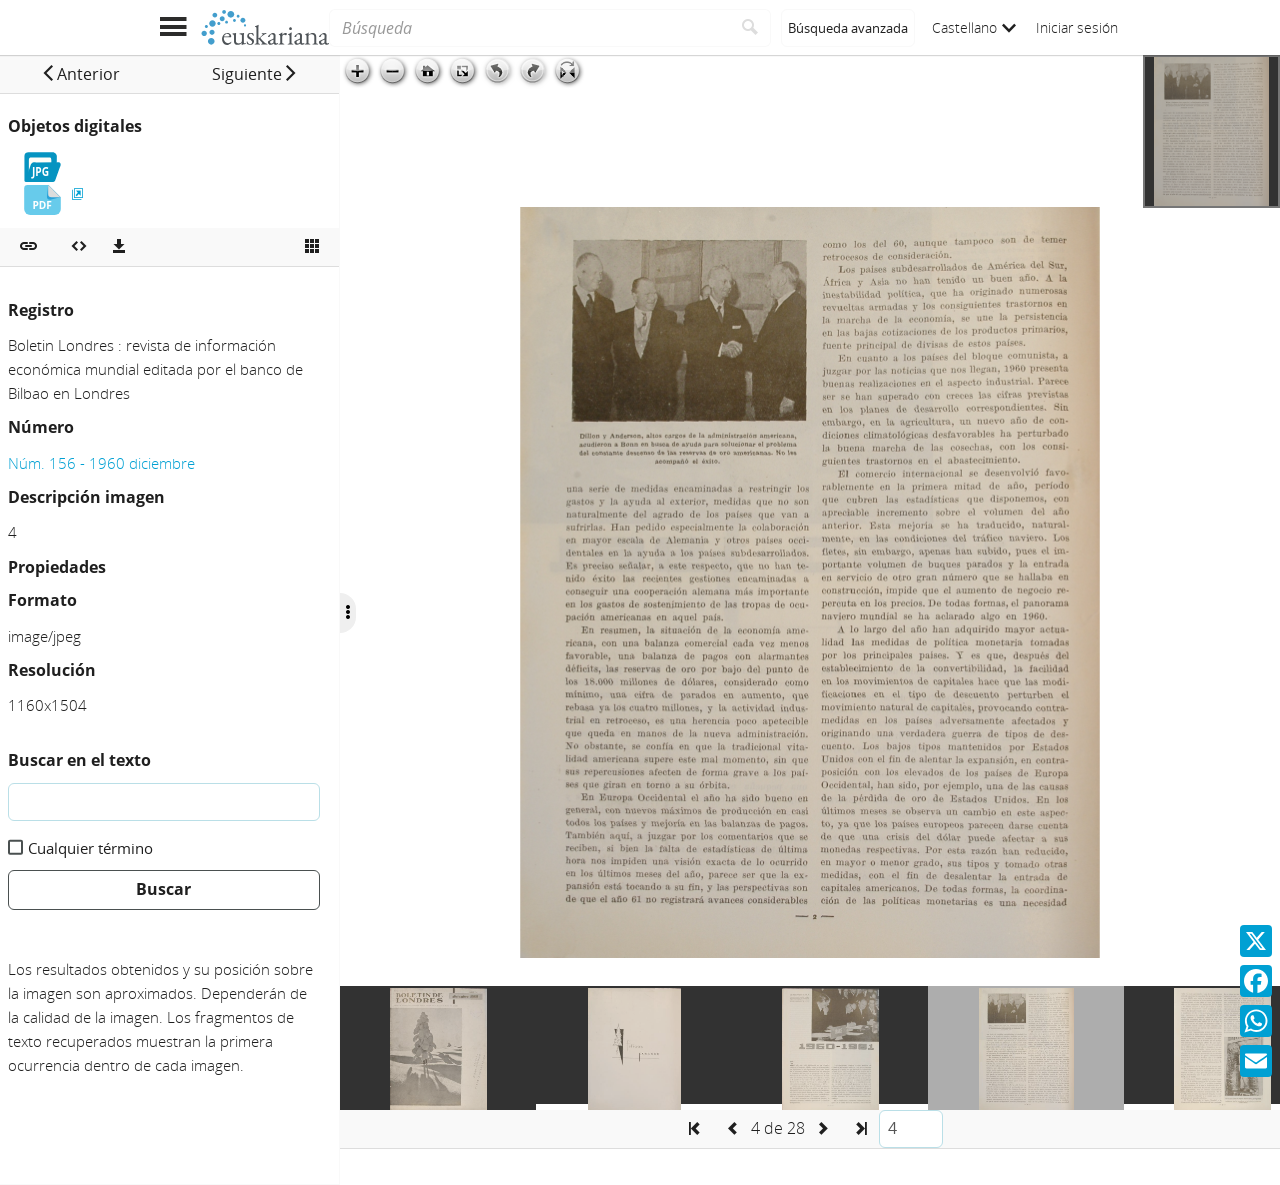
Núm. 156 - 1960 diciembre (101, 463)
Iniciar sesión (1077, 27)
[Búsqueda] (529, 28)
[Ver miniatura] (312, 247)
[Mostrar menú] (172, 27)
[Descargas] (119, 247)
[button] (80, 74)
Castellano (974, 27)
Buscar (163, 889)
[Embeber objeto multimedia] (79, 247)
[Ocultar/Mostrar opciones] (348, 613)
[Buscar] (750, 28)
